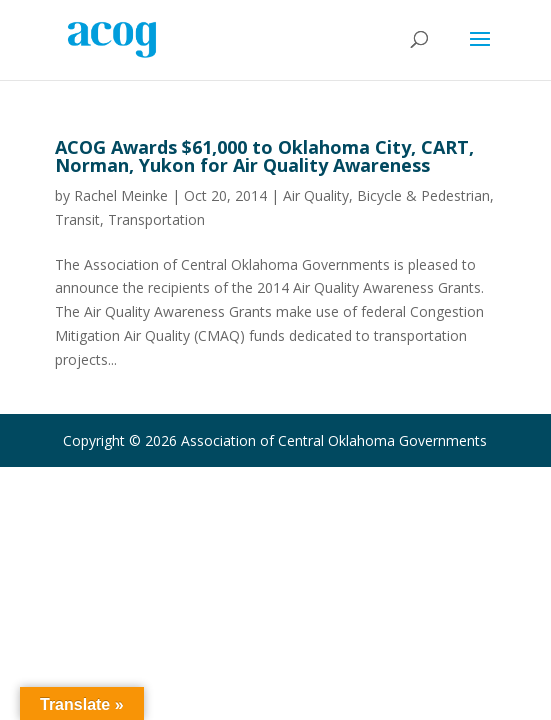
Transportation (156, 219)
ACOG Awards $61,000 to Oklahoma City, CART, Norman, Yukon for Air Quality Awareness (264, 156)
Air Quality (316, 195)
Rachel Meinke (121, 195)
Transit (77, 219)
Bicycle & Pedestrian (423, 195)
